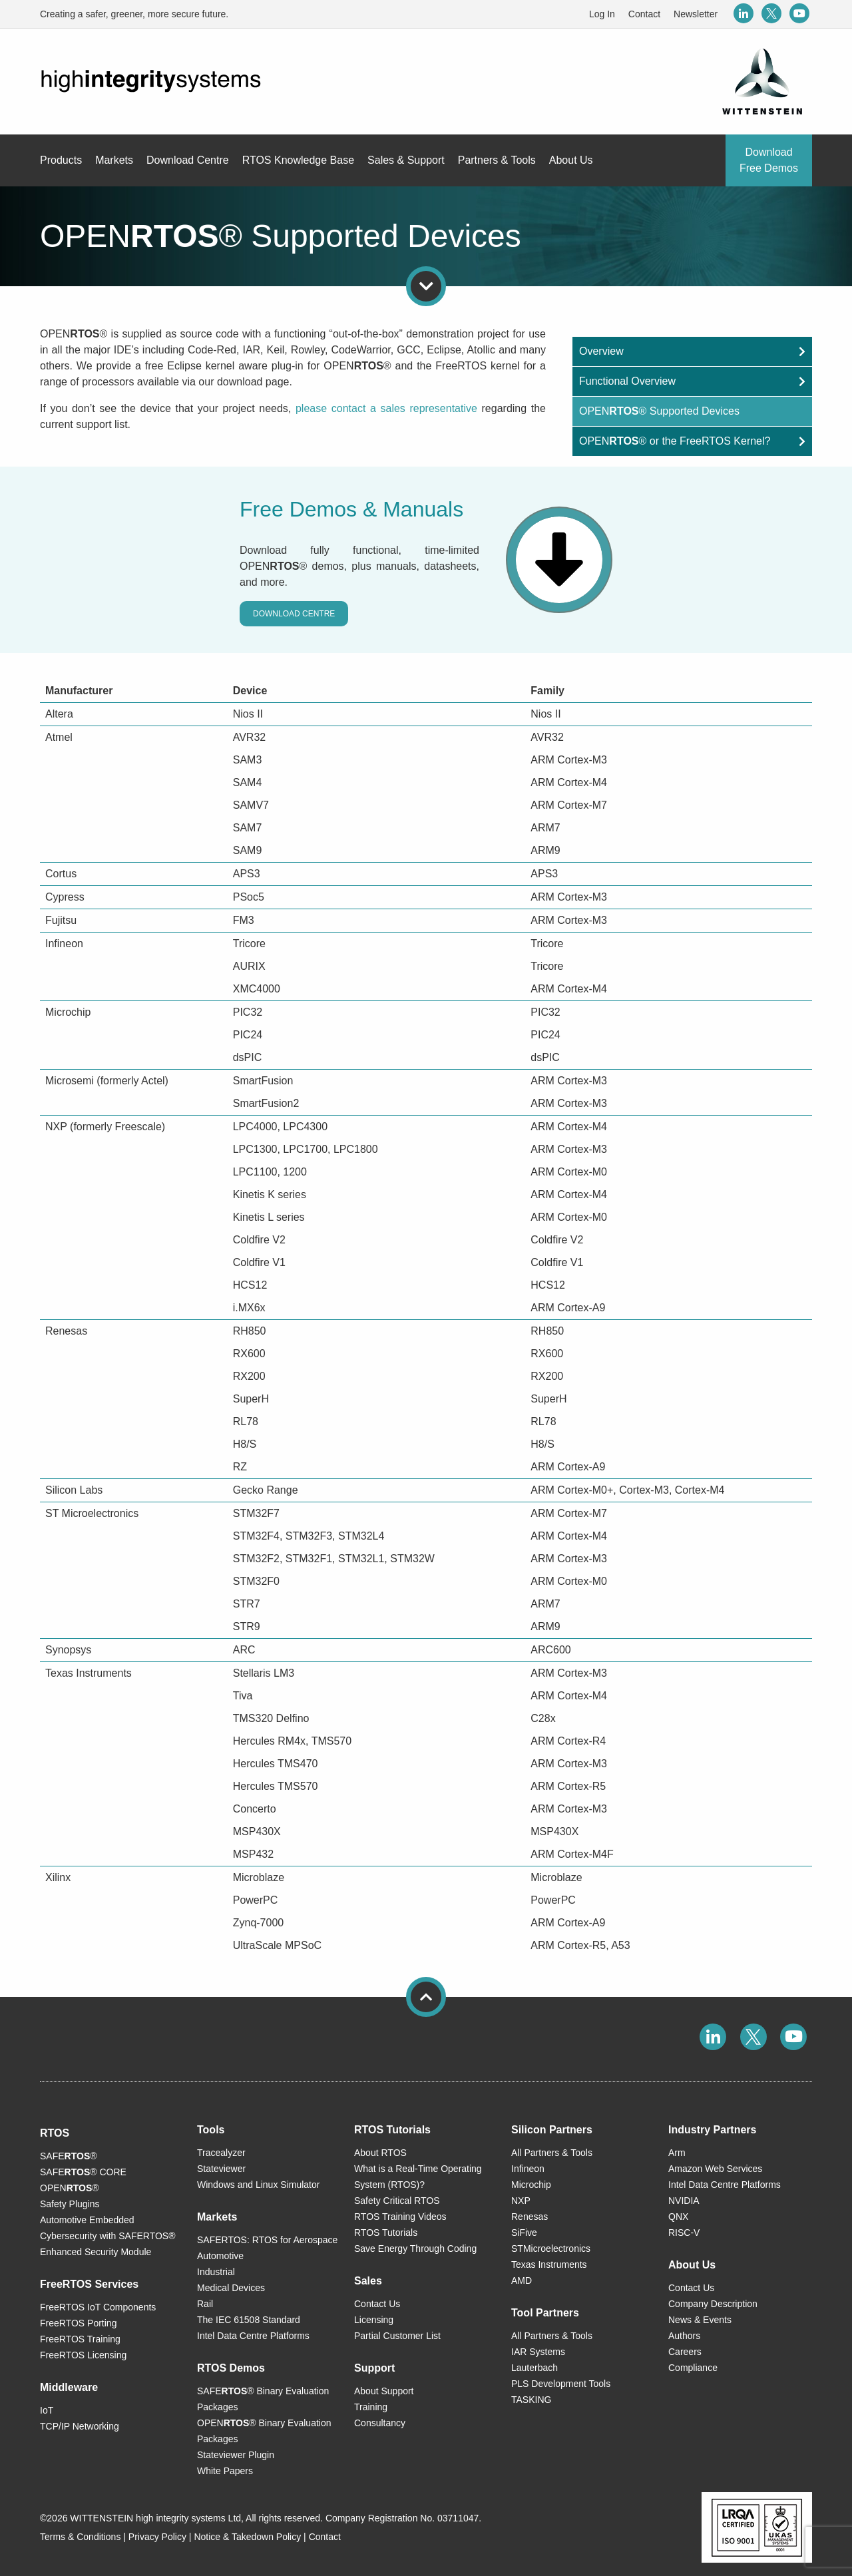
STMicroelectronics (550, 2248)
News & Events (700, 2319)
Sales (368, 2280)
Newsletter (696, 14)
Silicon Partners (551, 2129)
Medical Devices (231, 2287)
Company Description (712, 2303)
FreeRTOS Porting (78, 2323)
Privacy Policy (157, 2536)
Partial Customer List (397, 2335)
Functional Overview (627, 381)
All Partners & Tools (551, 2152)
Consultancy (379, 2423)
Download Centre (294, 613)
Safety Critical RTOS (397, 2200)
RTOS (54, 2133)
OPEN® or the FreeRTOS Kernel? (674, 441)
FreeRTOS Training (80, 2339)
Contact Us (377, 2303)
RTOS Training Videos (400, 2216)
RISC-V (684, 2232)
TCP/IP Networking (79, 2426)
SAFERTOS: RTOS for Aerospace (267, 2240)
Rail (205, 2303)
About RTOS (380, 2152)
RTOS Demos (231, 2368)
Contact (644, 14)
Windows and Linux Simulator (258, 2184)
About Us (692, 2264)
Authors (684, 2335)
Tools (210, 2129)
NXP (521, 2200)
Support (374, 2368)
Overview (601, 351)
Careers (685, 2351)
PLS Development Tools (560, 2383)
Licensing (373, 2319)
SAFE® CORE (83, 2172)
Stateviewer (221, 2168)
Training (370, 2407)
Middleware (69, 2387)
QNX (678, 2216)
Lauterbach (534, 2367)
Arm (677, 2152)
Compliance (693, 2367)
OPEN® (69, 2188)
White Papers (225, 2471)
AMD (521, 2280)
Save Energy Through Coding (415, 2248)
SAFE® (68, 2156)
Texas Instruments (549, 2264)
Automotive (220, 2256)
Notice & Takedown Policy (247, 2536)
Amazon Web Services (715, 2168)
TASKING (531, 2399)
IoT (46, 2410)
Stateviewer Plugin (235, 2455)
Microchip (531, 2184)
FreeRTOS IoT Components (98, 2307)
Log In (602, 14)
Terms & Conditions (80, 2536)
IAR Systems (538, 2351)
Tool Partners (545, 2312)
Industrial (216, 2271)
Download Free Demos (769, 160)
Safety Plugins (70, 2204)
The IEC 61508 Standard (248, 2319)
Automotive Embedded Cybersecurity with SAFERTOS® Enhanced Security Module (108, 2236)
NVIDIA (684, 2200)
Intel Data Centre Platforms (253, 2335)
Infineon (527, 2168)
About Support (384, 2391)
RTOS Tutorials (392, 2129)
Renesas (529, 2216)
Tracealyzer (221, 2152)
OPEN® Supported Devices (659, 411)
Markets (217, 2217)
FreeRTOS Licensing (83, 2355)
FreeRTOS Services (89, 2284)
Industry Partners (712, 2129)
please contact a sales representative (386, 408)
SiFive (524, 2232)
